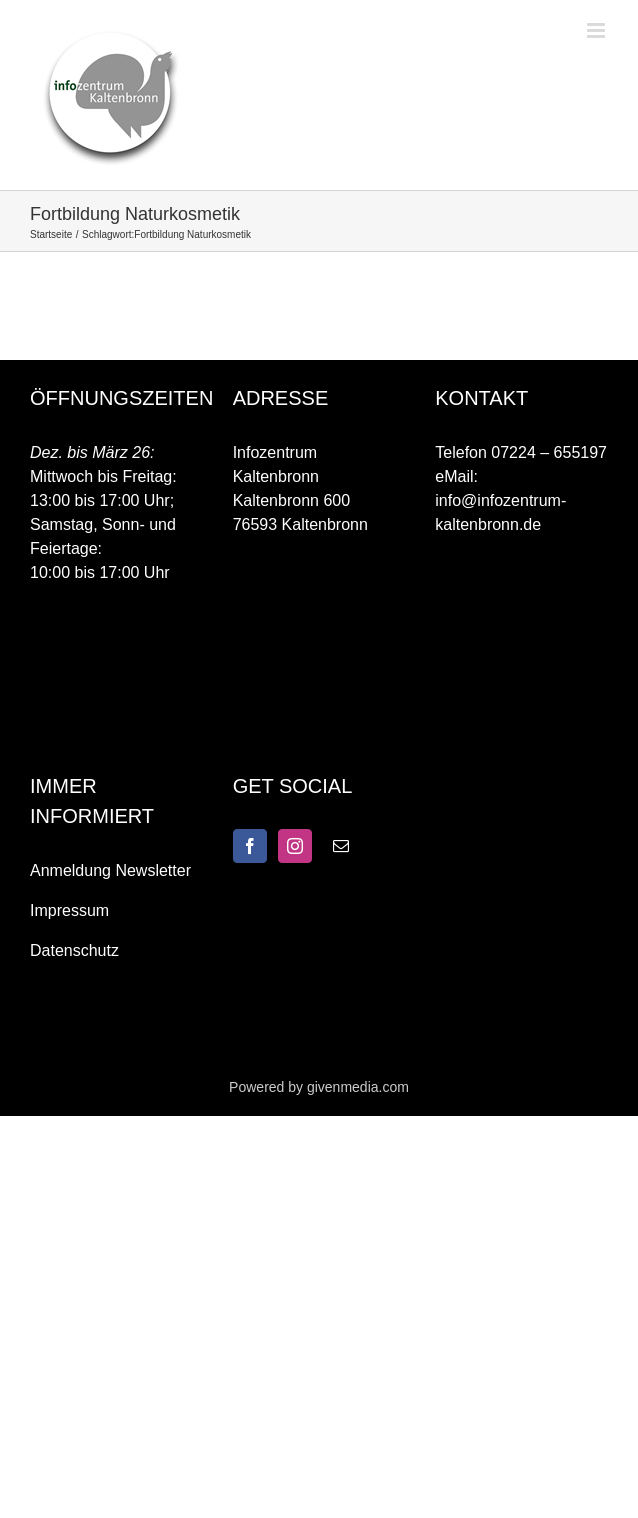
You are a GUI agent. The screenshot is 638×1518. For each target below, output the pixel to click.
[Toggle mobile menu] (597, 30)
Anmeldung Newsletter (110, 870)
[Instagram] (295, 846)
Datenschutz (74, 950)
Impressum (69, 910)
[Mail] (341, 846)
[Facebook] (250, 846)
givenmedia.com (358, 1087)
